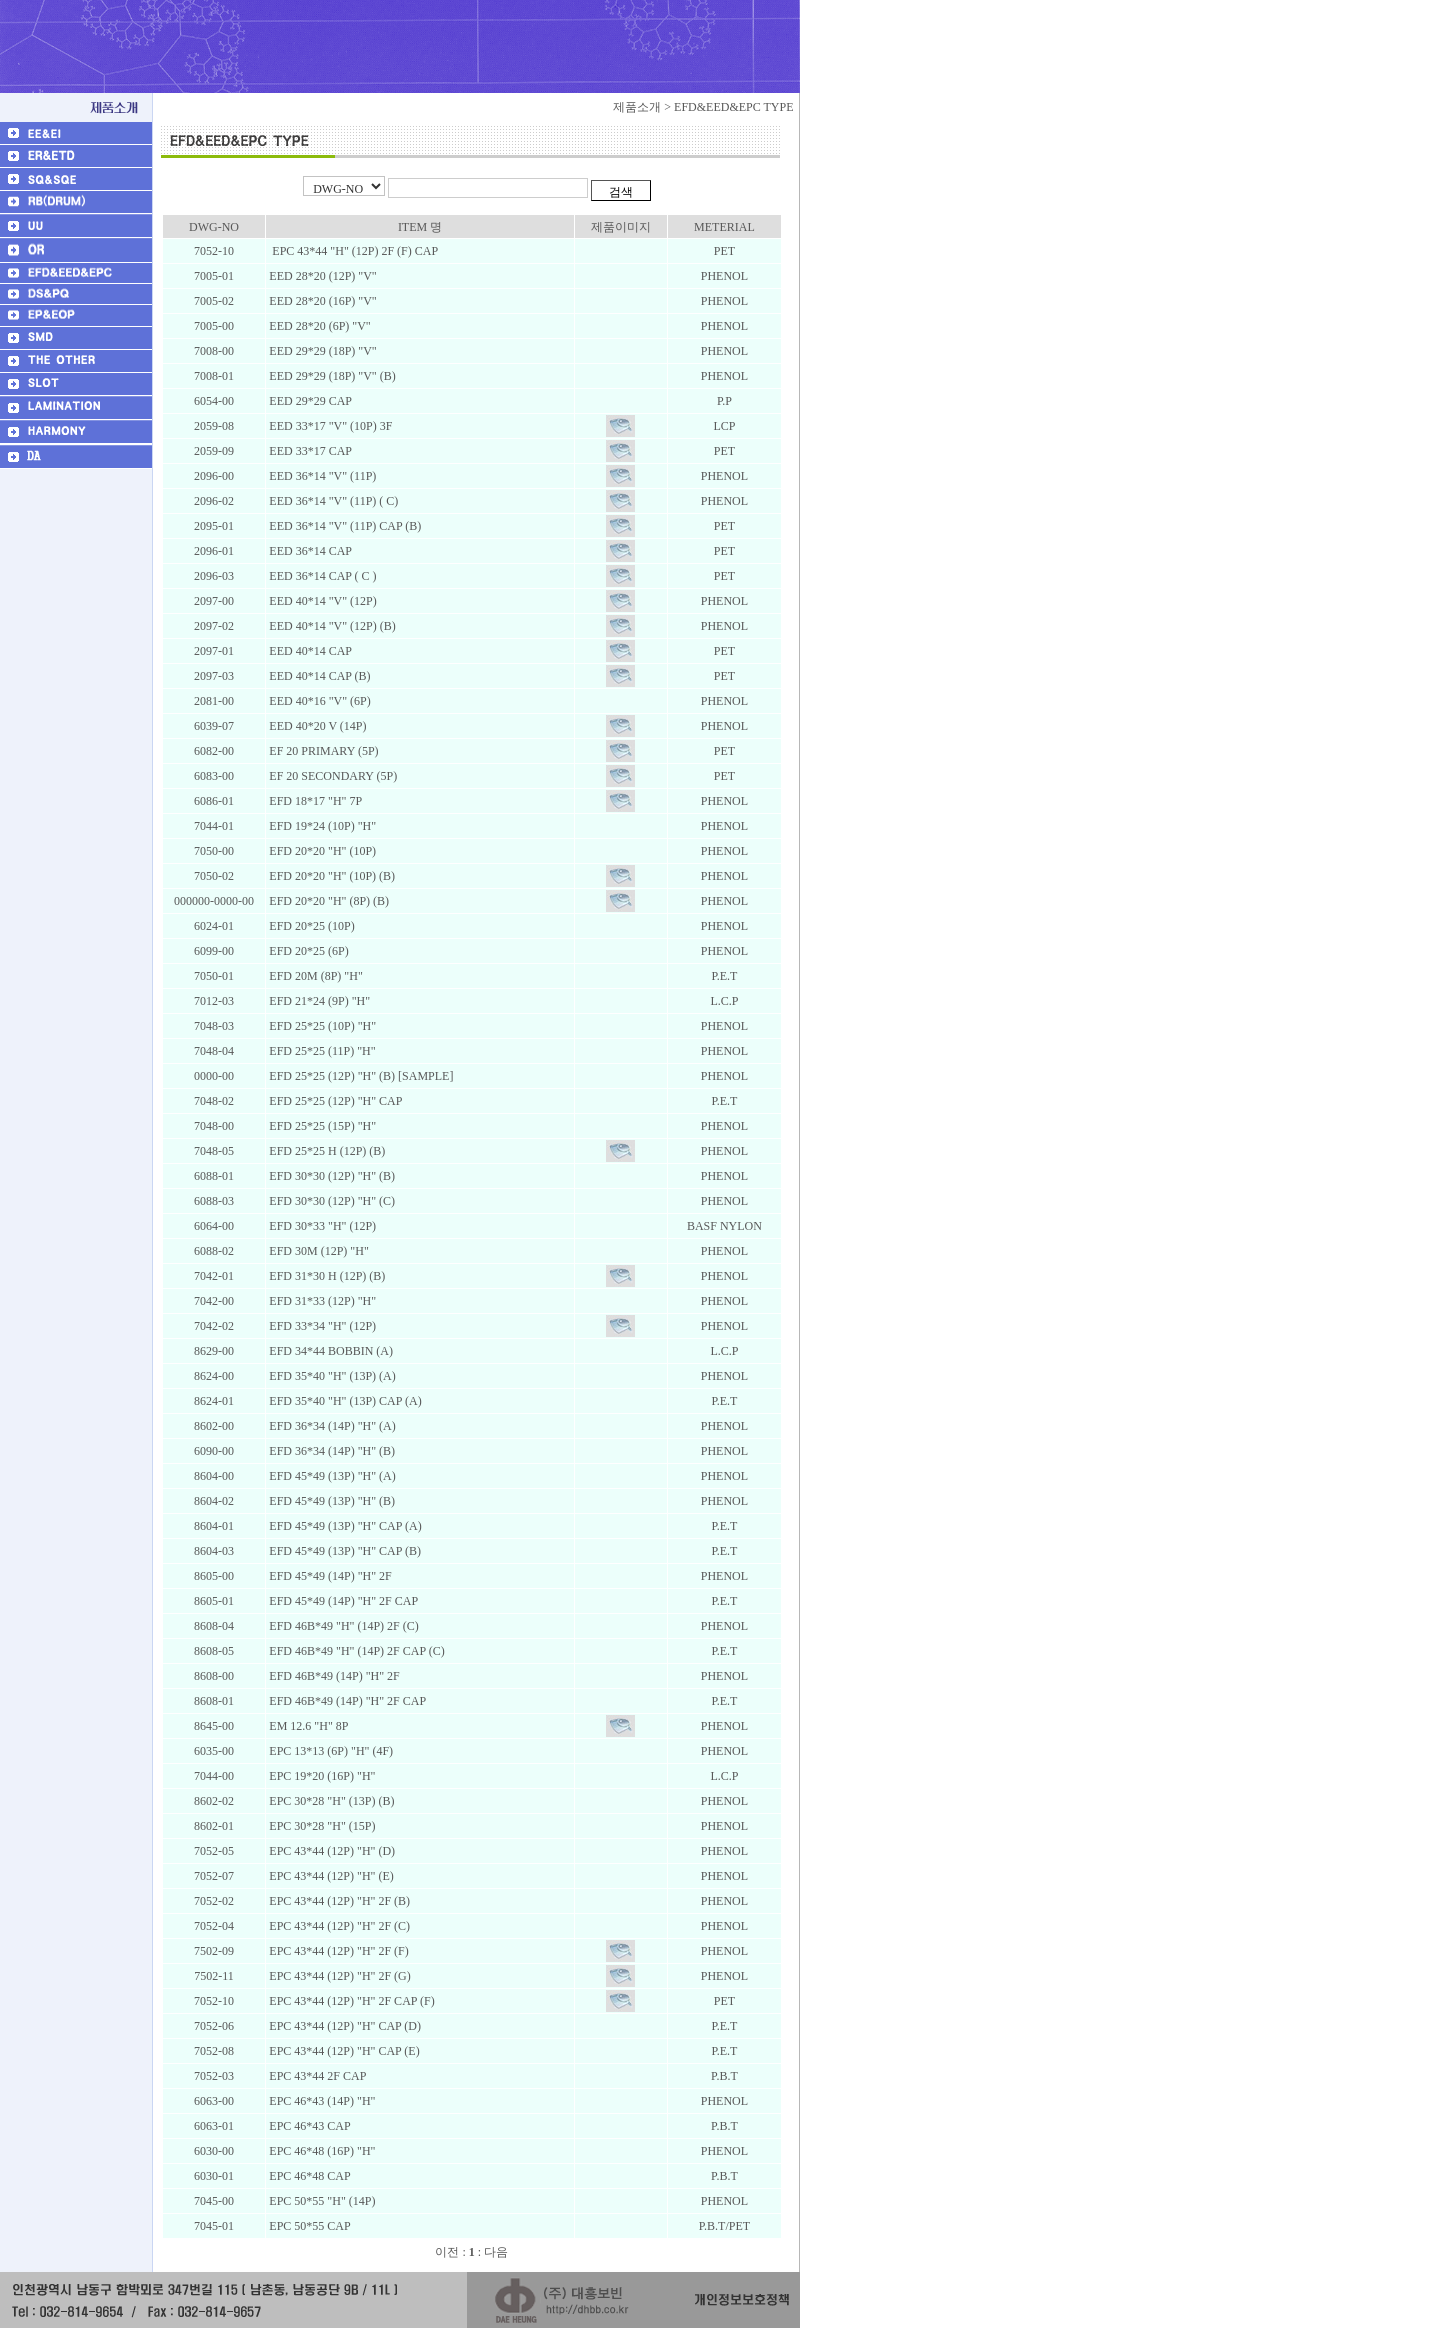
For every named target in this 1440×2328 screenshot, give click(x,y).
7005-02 (214, 301)
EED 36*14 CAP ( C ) (321, 576)
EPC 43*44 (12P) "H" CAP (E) (342, 2051)
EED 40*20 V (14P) (316, 726)
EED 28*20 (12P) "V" (321, 276)
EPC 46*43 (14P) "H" (320, 2101)
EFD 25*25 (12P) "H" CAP (334, 1101)
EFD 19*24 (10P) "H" (321, 826)
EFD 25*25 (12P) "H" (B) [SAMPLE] (359, 1076)
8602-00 (214, 1426)
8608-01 (214, 1701)
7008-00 (214, 351)
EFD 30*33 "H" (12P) (321, 1226)
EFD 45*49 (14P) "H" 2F (328, 1576)
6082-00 (214, 751)
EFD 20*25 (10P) (310, 926)
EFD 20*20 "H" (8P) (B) (327, 901)
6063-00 (214, 2101)
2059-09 (214, 451)
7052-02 (214, 1901)
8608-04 (214, 1626)
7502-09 (214, 1951)
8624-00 (214, 1376)
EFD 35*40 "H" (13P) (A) (330, 1376)
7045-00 (214, 2201)
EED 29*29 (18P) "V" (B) (330, 376)
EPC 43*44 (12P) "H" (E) (329, 1876)
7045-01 (214, 2226)
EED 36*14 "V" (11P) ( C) (332, 501)
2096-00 (214, 476)
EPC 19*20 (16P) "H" (320, 1776)
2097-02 (214, 626)
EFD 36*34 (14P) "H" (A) (330, 1426)
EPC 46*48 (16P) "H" (320, 2151)
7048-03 (214, 1026)
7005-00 (214, 326)
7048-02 (214, 1101)
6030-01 (214, 2176)
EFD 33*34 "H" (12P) (321, 1326)
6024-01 (214, 926)
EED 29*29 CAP (309, 401)
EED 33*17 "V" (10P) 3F (329, 426)
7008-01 (214, 376)
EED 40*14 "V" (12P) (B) (330, 626)
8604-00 (214, 1476)
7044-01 (214, 826)
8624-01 (214, 1401)
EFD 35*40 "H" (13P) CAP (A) (343, 1401)
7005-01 (214, 276)
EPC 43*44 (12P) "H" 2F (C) (338, 1926)
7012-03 (214, 1001)
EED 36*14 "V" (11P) (321, 476)
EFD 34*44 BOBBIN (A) (329, 1351)
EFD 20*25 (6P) (307, 951)
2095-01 (214, 526)
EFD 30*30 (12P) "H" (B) (330, 1176)
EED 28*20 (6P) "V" (318, 326)
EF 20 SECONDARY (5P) (331, 776)
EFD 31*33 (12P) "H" (321, 1301)
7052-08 (214, 2051)
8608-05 (214, 1651)
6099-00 (214, 951)
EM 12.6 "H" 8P (307, 1726)
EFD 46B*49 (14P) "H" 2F (332, 1676)
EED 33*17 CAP (309, 451)
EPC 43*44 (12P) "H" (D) (330, 1851)
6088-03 (214, 1201)
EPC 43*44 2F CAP (316, 2076)
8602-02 (214, 1801)
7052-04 (214, 1926)
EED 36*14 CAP (309, 551)
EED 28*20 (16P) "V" (321, 301)
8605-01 (214, 1601)
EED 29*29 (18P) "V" (321, 351)
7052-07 (214, 1876)
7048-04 (214, 1051)
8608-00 (214, 1676)
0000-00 (214, 1076)
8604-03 (214, 1551)
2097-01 (214, 651)
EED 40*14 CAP (309, 651)
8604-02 (214, 1501)
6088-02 (214, 1251)
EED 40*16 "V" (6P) (318, 701)
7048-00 (214, 1126)
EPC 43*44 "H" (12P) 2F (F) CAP (352, 251)
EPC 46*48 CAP (308, 2176)
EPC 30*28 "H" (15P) (320, 1826)
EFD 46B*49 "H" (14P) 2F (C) (342, 1626)
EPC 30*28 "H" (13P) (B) (330, 1801)
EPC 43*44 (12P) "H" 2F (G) (338, 1976)
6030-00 (214, 2151)
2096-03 (214, 576)
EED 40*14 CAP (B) (318, 676)
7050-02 (214, 876)
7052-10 (214, 251)
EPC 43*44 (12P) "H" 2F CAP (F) (350, 2001)
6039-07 (214, 726)
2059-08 (214, 426)
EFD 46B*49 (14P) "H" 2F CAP (346, 1701)
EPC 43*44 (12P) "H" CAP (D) (343, 2026)
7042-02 (214, 1326)
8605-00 (214, 1576)
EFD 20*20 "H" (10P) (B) (330, 876)
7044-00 (214, 1776)
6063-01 (214, 2126)
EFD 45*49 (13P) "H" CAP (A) (343, 1526)
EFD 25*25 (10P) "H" (321, 1026)
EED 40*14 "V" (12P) (321, 601)
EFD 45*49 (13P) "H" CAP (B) (343, 1551)
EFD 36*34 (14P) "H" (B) (330, 1451)
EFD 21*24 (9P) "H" (318, 1001)
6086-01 (214, 801)
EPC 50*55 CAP (308, 2226)
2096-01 (214, 551)
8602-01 (214, 1826)
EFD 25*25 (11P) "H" (320, 1051)
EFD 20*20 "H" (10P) (321, 851)
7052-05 (214, 1851)
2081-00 (214, 701)
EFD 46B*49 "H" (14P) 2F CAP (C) (355, 1651)
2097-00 (214, 601)
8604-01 (214, 1526)
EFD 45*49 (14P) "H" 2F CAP (342, 1601)
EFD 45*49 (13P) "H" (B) (330, 1501)
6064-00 (214, 1226)
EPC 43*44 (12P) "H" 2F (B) (338, 1901)
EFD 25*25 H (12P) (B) (325, 1151)
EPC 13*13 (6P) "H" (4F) (329, 1751)
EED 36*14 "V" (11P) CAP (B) (343, 526)
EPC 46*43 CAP (308, 2126)
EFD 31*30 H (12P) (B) (325, 1276)
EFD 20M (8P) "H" (314, 976)
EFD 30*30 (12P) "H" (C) (330, 1201)
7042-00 (214, 1301)
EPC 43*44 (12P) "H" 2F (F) (337, 1951)
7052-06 (214, 2026)
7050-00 (214, 851)
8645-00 (214, 1726)
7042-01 (214, 1276)
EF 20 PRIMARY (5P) (322, 751)
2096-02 (214, 501)
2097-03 (214, 676)
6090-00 (214, 1451)
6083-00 (214, 776)
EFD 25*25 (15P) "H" (321, 1126)
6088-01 (214, 1176)
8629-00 (214, 1351)
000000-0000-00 (214, 901)
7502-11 (214, 1976)
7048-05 (214, 1151)
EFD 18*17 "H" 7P (314, 801)
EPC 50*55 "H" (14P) (320, 2201)
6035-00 (214, 1751)
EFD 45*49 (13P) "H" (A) (330, 1476)
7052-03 (214, 2076)
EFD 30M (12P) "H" (317, 1251)
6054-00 (214, 401)
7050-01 (214, 976)
